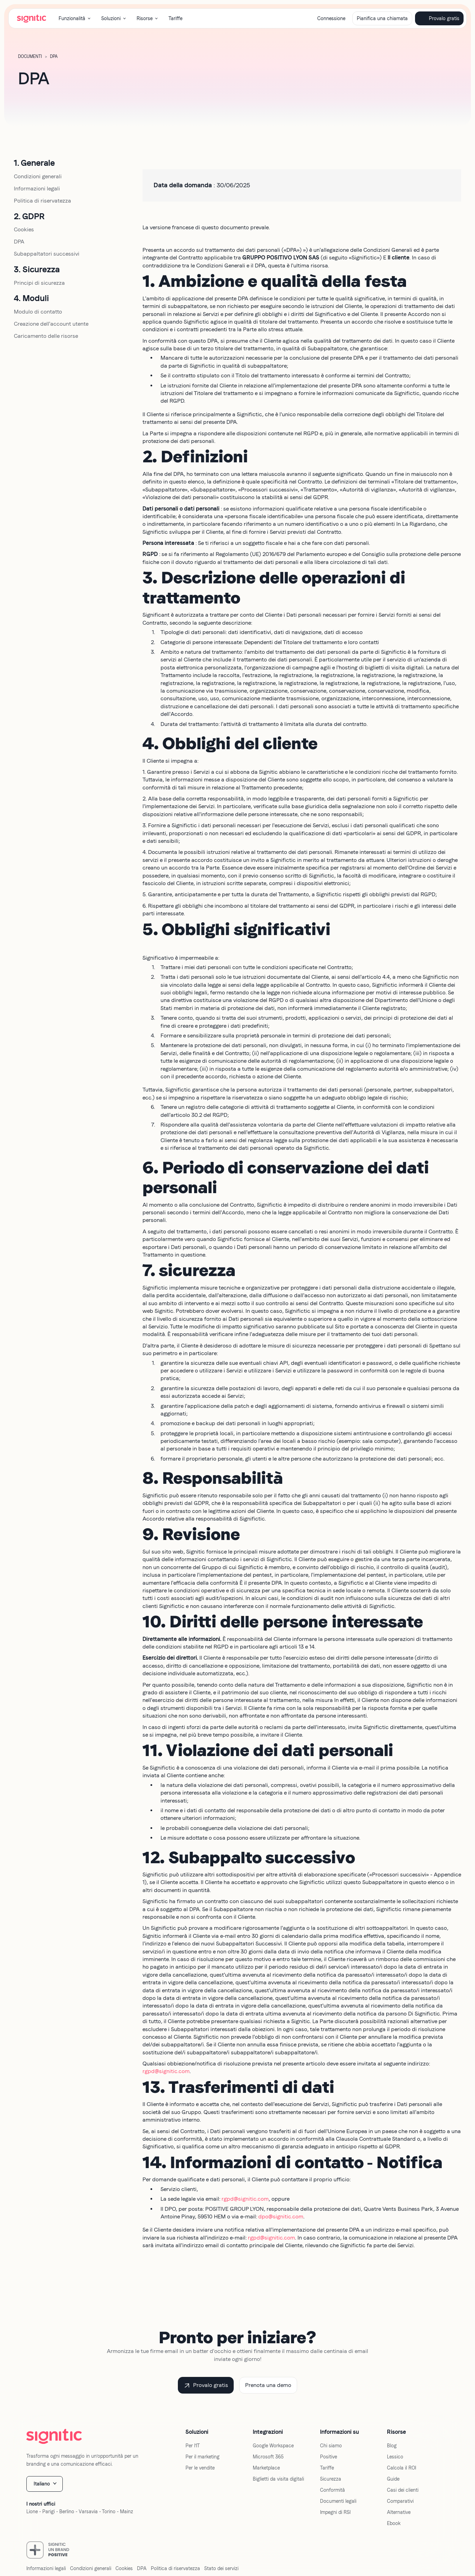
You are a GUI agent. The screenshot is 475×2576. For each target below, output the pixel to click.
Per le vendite (200, 2468)
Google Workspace (273, 2445)
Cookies (24, 229)
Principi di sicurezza (39, 283)
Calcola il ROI (401, 2468)
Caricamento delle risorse (46, 336)
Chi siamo (331, 2445)
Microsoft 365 (268, 2456)
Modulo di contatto (38, 311)
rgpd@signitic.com (166, 2071)
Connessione (331, 18)
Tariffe (175, 18)
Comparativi (400, 2501)
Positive (328, 2456)
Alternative (399, 2512)
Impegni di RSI (335, 2512)
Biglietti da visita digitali (278, 2479)
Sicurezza (330, 2479)
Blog (392, 2445)
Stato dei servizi (221, 2568)
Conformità (332, 2490)
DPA (19, 241)
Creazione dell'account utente (51, 323)
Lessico (395, 2456)
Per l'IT (192, 2445)
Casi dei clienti (402, 2490)
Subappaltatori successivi (46, 253)
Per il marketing (202, 2456)
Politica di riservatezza (42, 200)
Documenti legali (338, 2501)
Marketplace (266, 2468)
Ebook (393, 2523)
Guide (393, 2479)
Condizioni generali (38, 176)
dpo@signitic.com (280, 2216)
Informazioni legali (37, 188)
